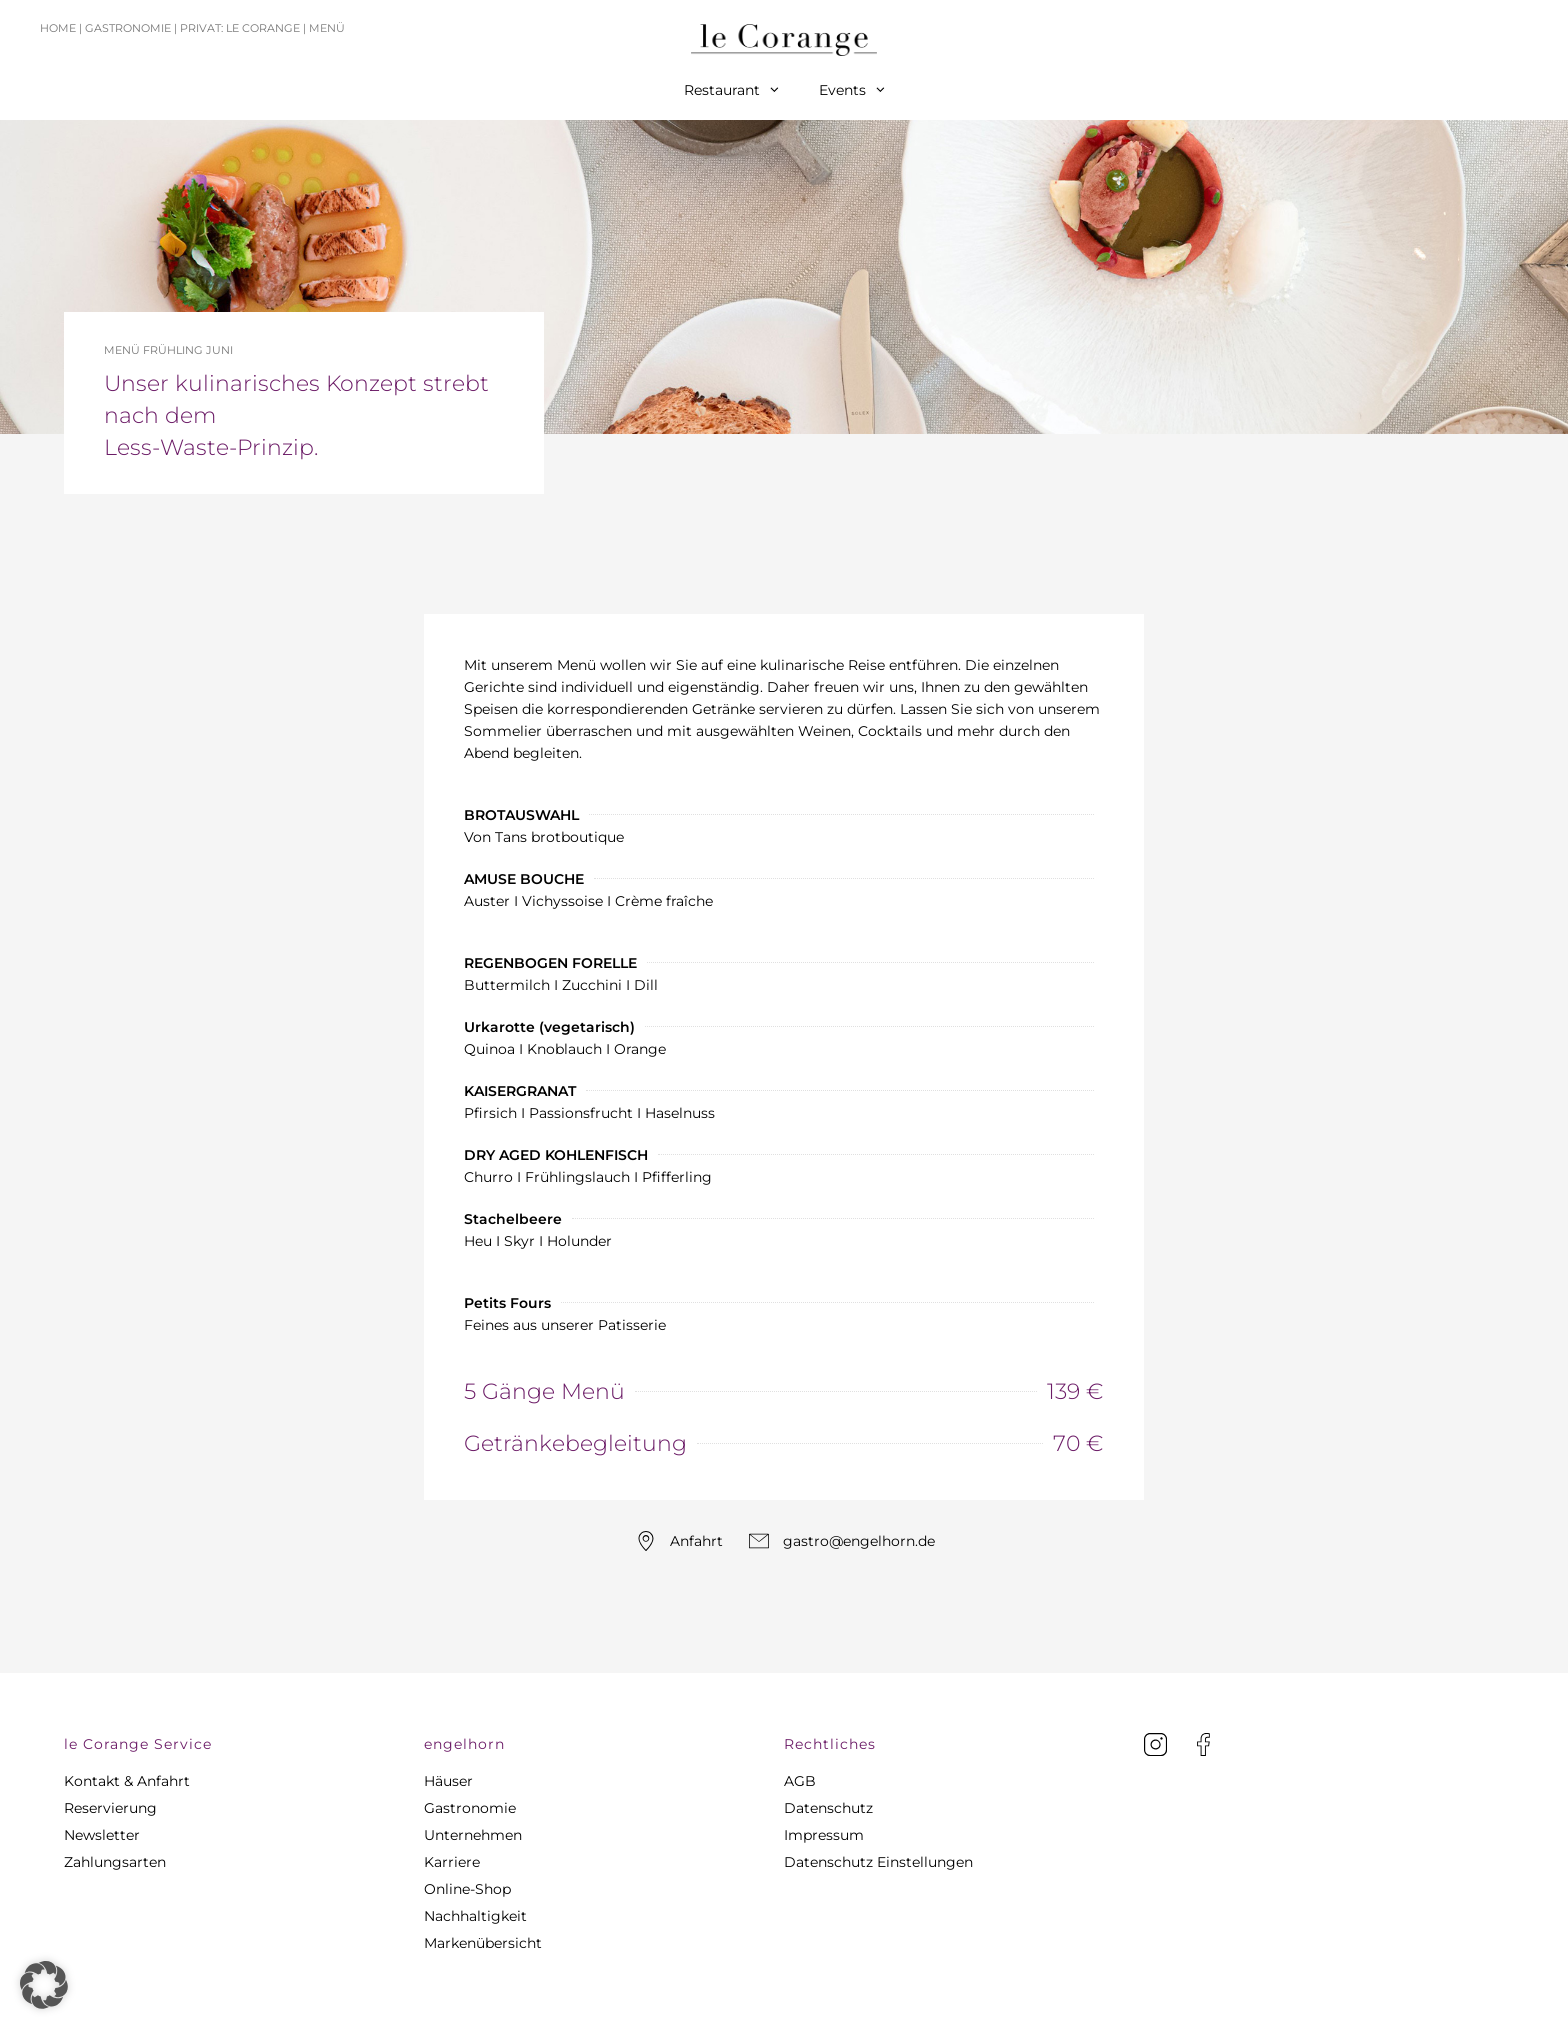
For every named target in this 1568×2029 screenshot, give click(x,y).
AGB (800, 1781)
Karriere (452, 1862)
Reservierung (110, 1808)
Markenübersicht (483, 1943)
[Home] (784, 40)
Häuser (448, 1781)
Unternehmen (473, 1835)
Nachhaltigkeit (475, 1916)
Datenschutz (828, 1808)
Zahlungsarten (115, 1862)
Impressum (824, 1835)
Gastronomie (128, 28)
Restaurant (731, 90)
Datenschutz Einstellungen (878, 1862)
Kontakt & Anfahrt (127, 1781)
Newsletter (102, 1835)
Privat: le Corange (240, 28)
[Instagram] (1155, 1744)
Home (58, 28)
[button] (244, 1744)
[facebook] (1203, 1744)
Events (852, 90)
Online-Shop (467, 1889)
